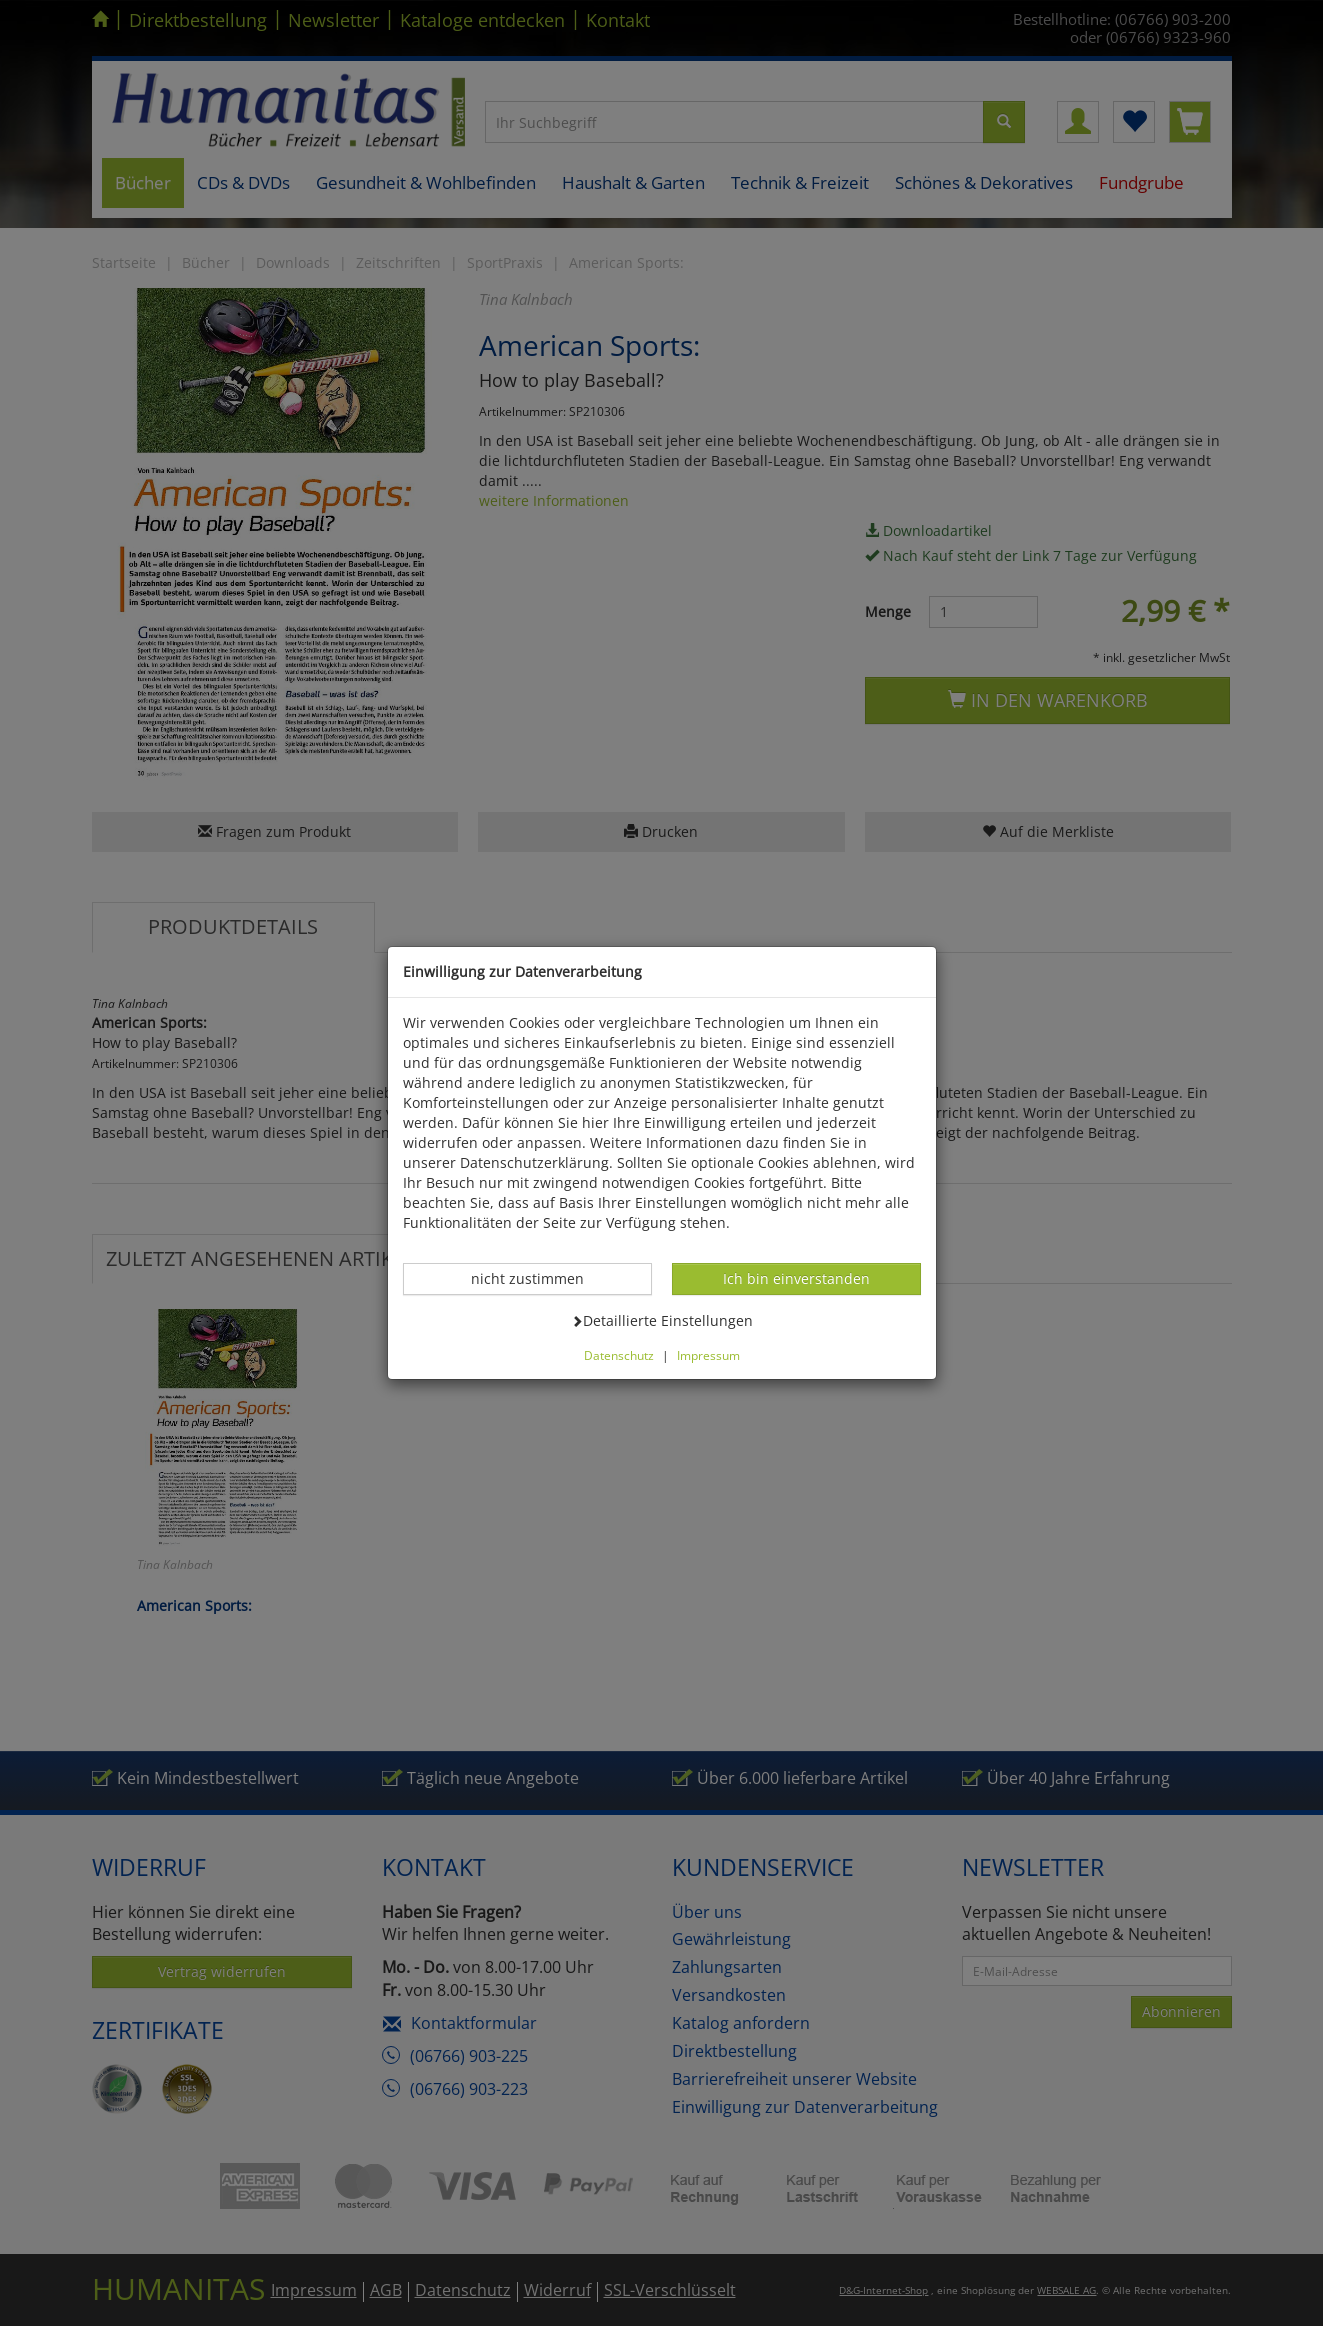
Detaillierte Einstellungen (662, 1320)
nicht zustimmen (538, 1278)
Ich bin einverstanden (796, 1278)
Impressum (708, 1355)
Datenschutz (619, 1355)
